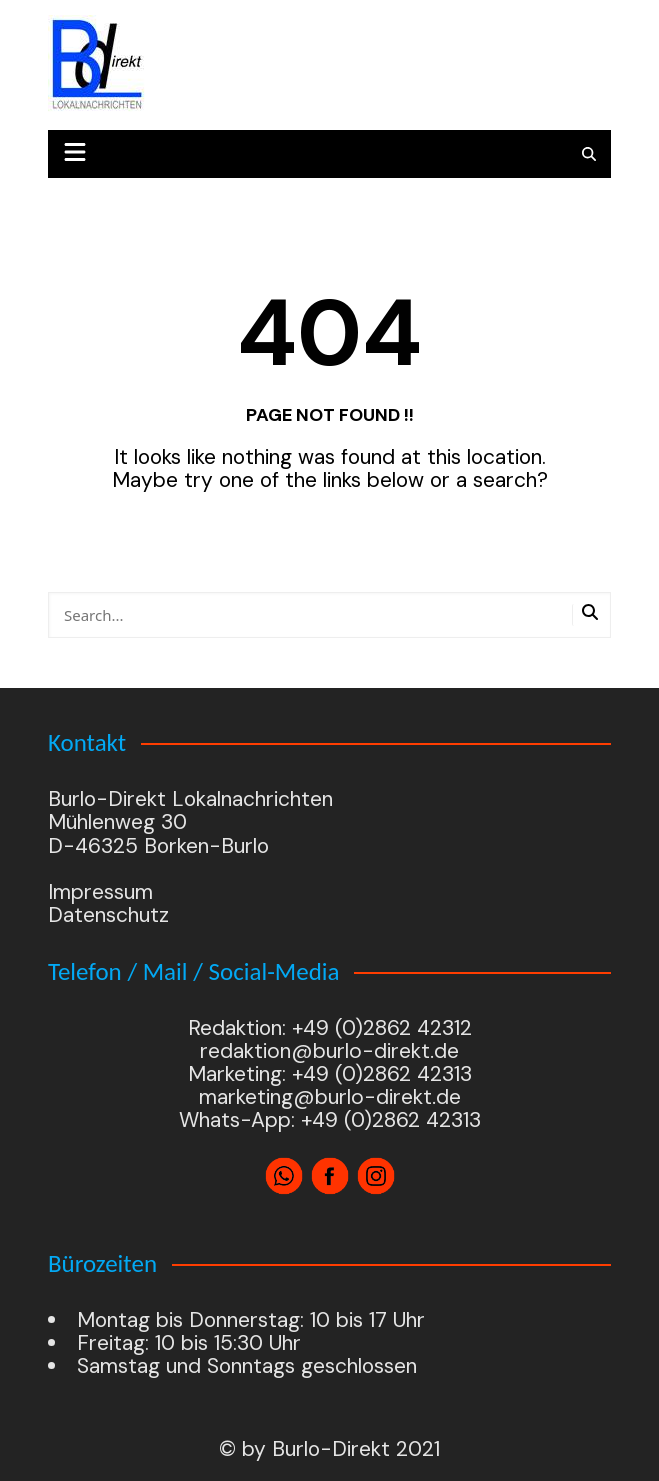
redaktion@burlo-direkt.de (329, 1051)
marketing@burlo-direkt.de (329, 1097)
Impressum (100, 892)
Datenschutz (108, 915)
